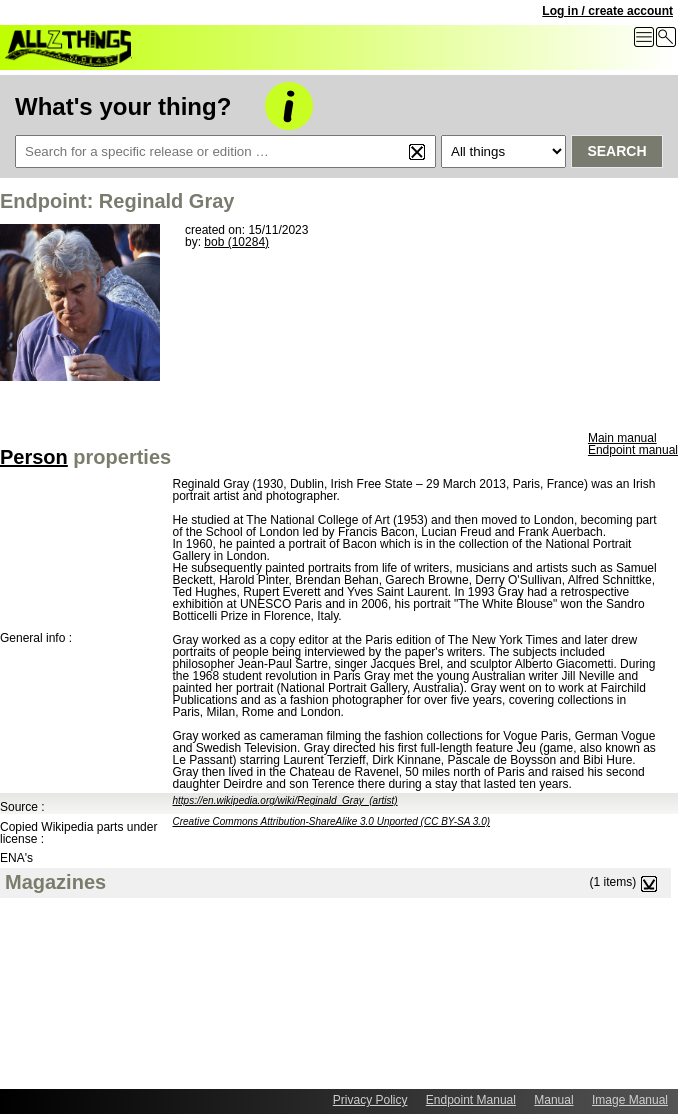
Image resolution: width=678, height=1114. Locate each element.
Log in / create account (607, 11)
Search (616, 151)
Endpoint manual (633, 450)
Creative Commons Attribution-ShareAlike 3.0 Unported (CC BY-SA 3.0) (332, 821)
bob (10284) (236, 242)
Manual (553, 1100)
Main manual (622, 438)
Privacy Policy (370, 1100)
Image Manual (630, 1100)
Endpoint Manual (471, 1100)
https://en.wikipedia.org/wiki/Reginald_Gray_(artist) (285, 800)
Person (34, 457)
